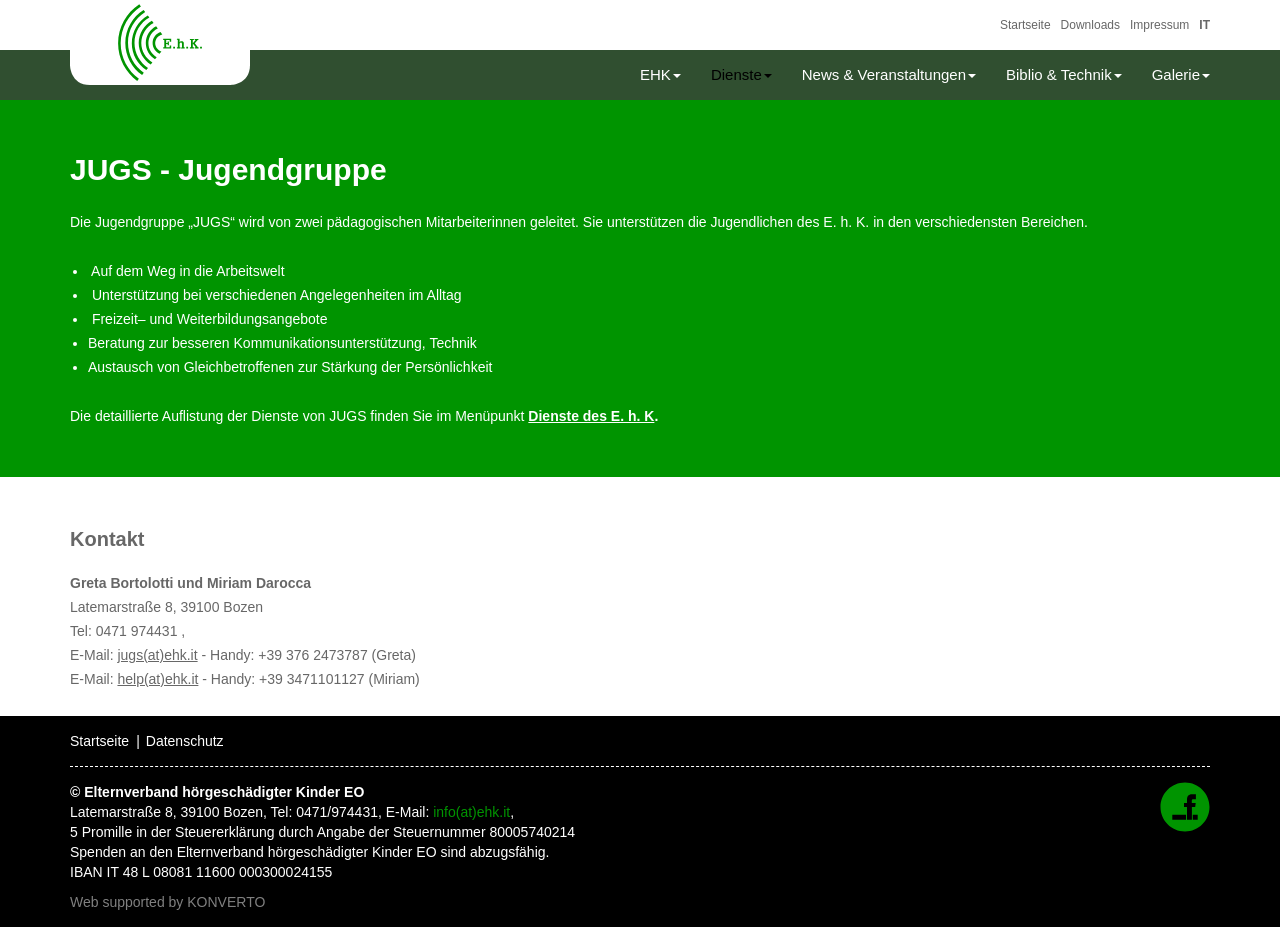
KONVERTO (226, 902)
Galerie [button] (1181, 74)
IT (1204, 25)
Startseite (1025, 25)
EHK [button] (660, 74)
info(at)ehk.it (471, 812)
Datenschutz (185, 741)
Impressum (1159, 25)
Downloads (1090, 25)
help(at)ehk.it (157, 679)
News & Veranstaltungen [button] (889, 74)
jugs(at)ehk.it (157, 655)
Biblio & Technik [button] (1064, 74)
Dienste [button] (741, 74)
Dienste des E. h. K (591, 416)
